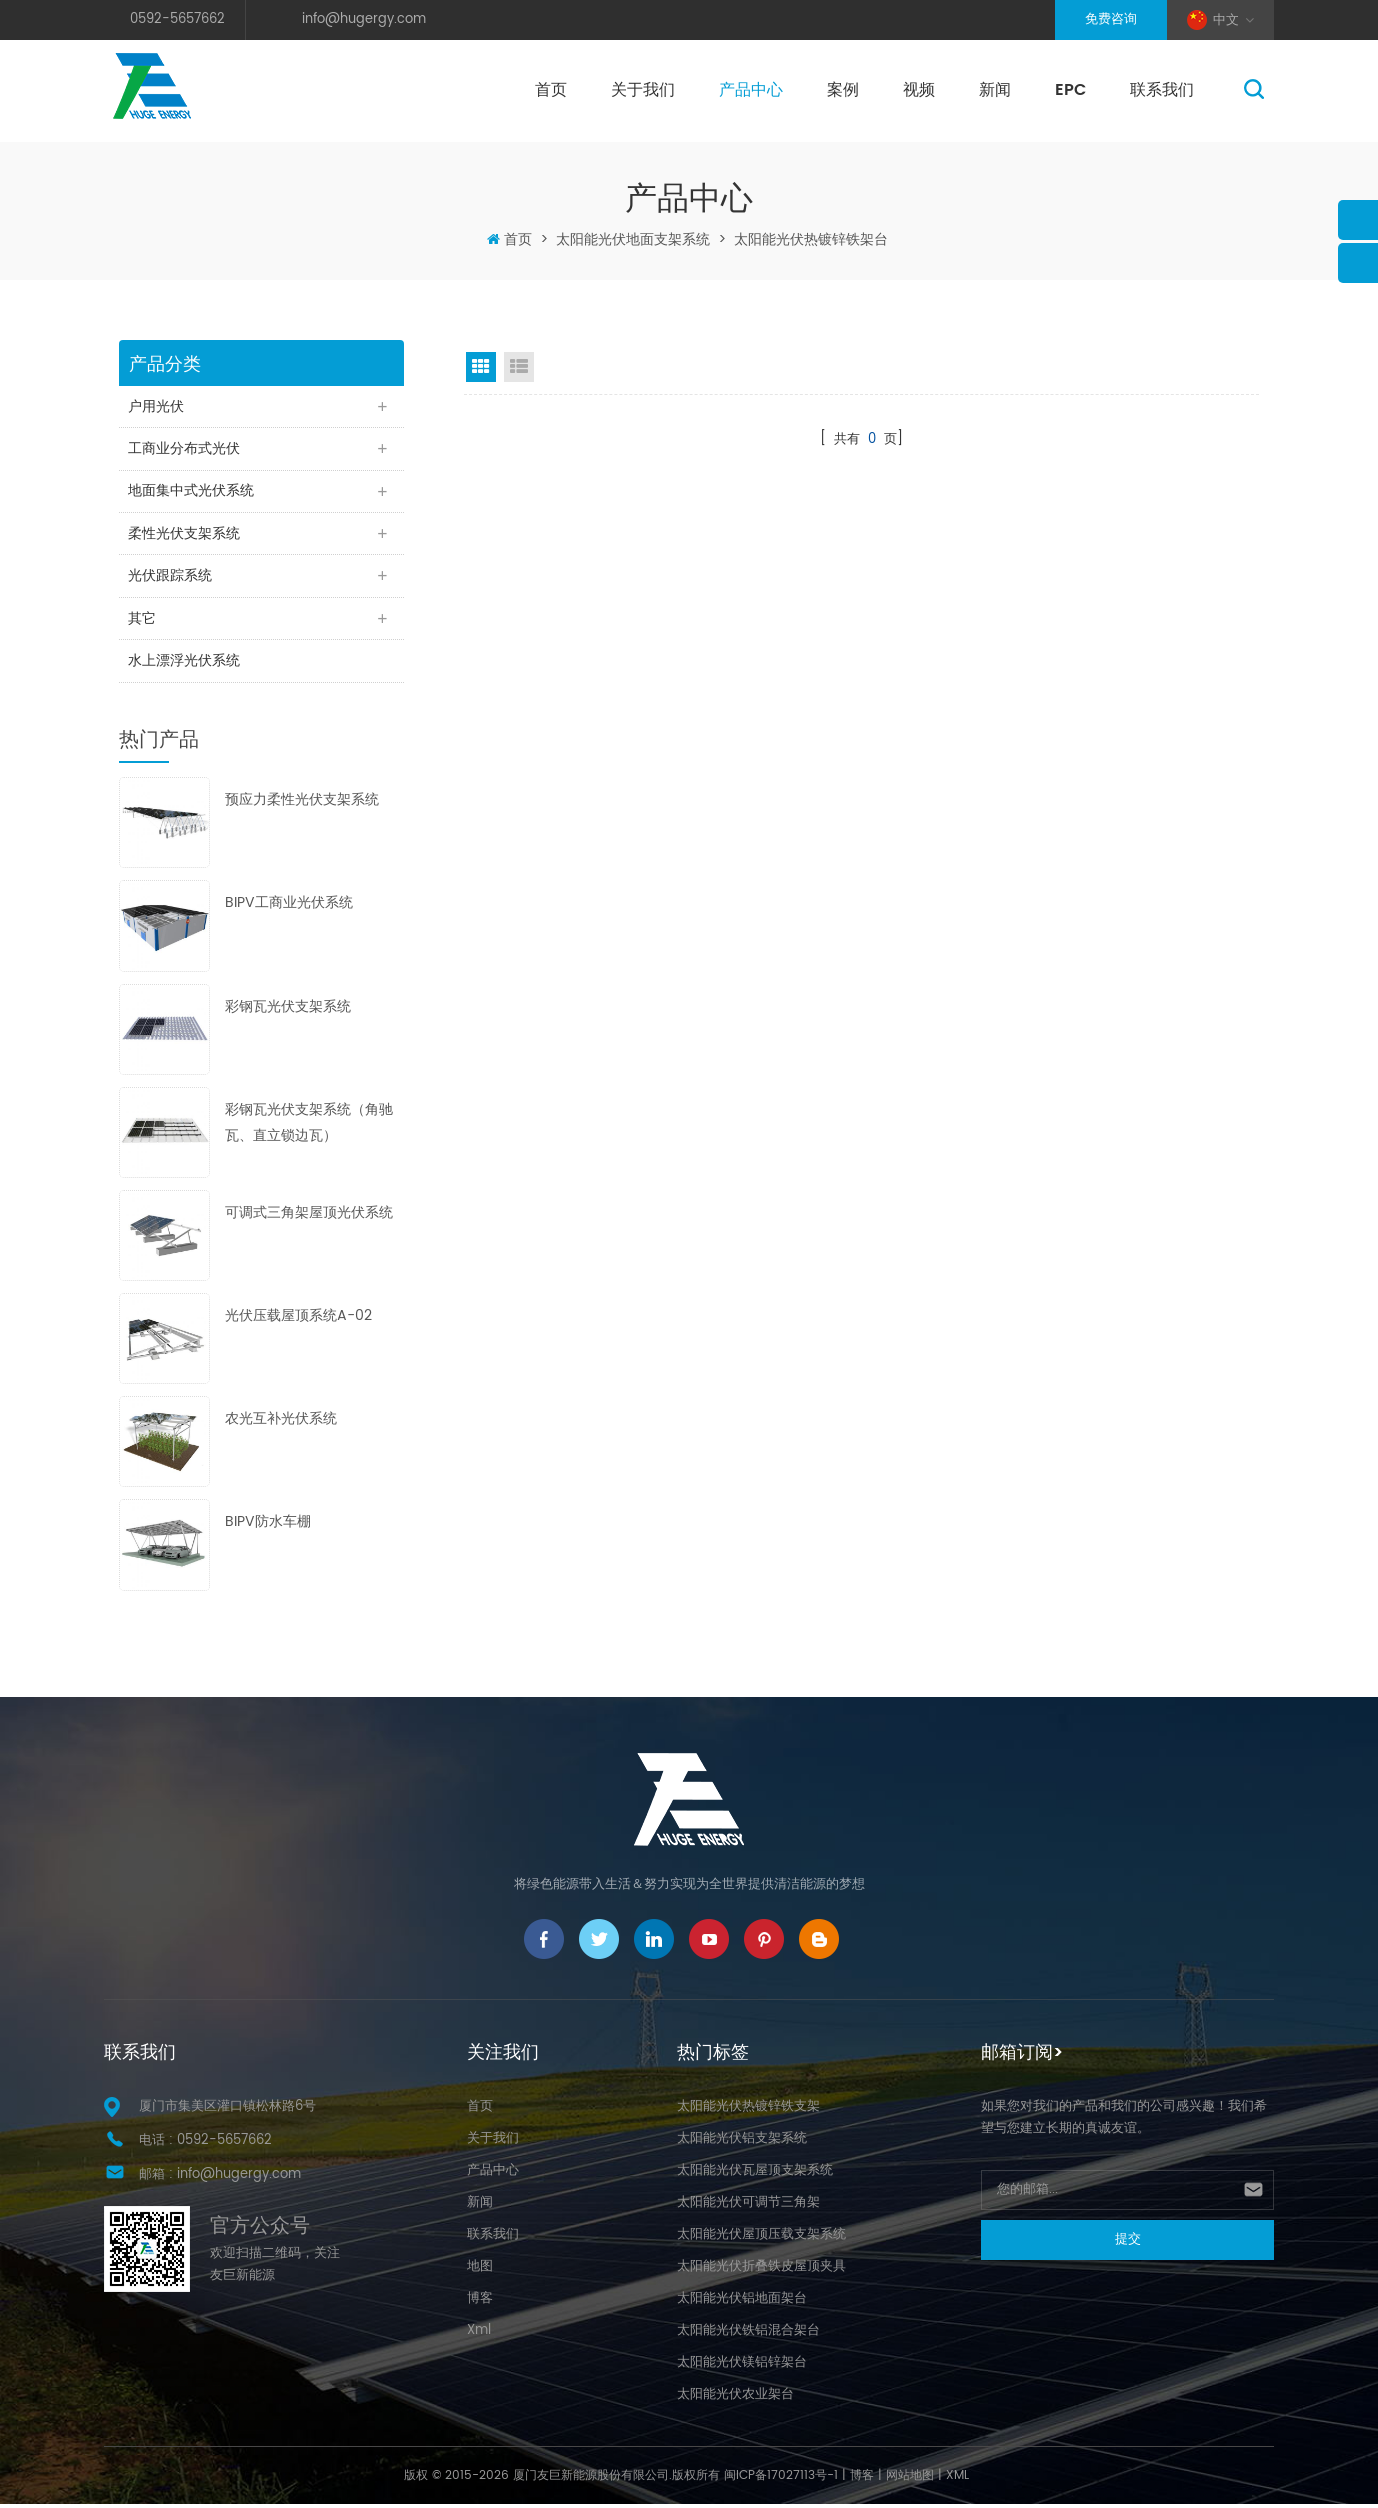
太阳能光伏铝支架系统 (742, 2142)
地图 (480, 2270)
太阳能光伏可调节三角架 (748, 2206)
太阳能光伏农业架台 (735, 2398)
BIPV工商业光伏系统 (289, 907)
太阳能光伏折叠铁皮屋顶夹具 (761, 2270)
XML (957, 2479)
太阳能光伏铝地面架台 (742, 2302)
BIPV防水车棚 (268, 1526)
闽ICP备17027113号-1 (781, 2479)
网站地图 (910, 2479)
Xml (479, 2334)
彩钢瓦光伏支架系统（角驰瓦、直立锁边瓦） (309, 1126)
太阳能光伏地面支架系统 (633, 239)
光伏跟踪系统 (171, 578)
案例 (843, 90)
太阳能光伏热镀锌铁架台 (811, 239)
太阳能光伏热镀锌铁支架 (748, 2110)
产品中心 (751, 90)
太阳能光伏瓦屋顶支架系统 (755, 2174)
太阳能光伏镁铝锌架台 (742, 2366)
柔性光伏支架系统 (185, 535)
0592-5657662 (177, 19)
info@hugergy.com (364, 19)
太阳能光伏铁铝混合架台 (748, 2334)
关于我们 (643, 90)
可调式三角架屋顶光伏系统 (309, 1216)
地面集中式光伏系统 (192, 492)
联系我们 (1162, 90)
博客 (480, 2302)
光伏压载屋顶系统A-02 (298, 1319)
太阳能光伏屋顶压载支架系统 (761, 2238)
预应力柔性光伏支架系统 (302, 804)
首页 (551, 90)
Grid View (481, 367)
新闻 (995, 90)
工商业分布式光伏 (185, 449)
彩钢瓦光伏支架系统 (288, 1010)
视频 (919, 90)
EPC (1070, 90)
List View (519, 367)
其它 (143, 621)
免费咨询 (1111, 19)
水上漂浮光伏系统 (185, 664)
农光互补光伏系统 (281, 1423)
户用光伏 (157, 406)
